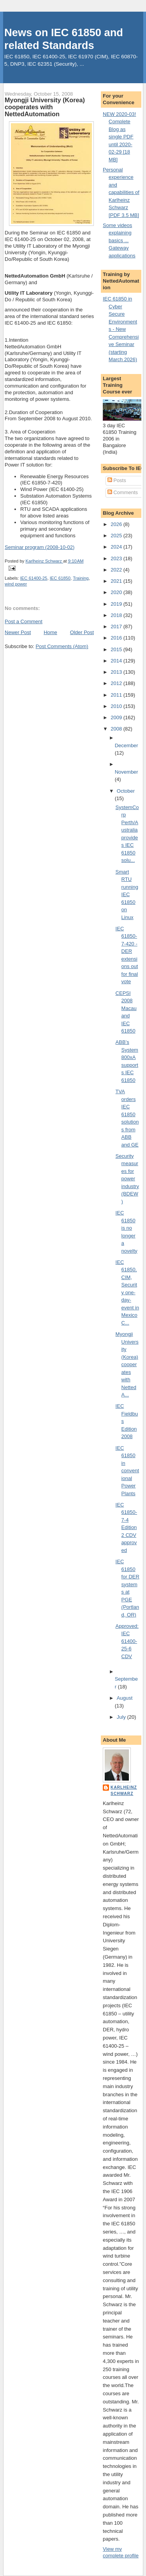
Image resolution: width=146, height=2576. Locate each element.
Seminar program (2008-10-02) (39, 547)
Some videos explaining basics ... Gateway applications (119, 240)
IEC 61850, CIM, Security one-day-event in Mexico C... (127, 1292)
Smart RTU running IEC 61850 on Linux (127, 894)
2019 (117, 604)
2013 (117, 672)
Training (80, 578)
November (126, 772)
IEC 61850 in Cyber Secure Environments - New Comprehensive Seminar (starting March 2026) (121, 329)
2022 (117, 570)
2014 (117, 661)
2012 (117, 683)
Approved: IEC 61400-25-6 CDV (127, 1641)
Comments (122, 492)
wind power (16, 584)
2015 (117, 649)
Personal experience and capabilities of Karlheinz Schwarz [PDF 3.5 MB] (121, 192)
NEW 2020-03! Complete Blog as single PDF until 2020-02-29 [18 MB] (119, 137)
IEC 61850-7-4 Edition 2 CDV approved (126, 1527)
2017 (117, 626)
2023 (117, 558)
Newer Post (18, 632)
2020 (117, 592)
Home (50, 632)
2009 (117, 717)
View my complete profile (121, 2552)
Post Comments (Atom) (62, 646)
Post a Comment (23, 621)
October (126, 791)
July (122, 1717)
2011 (117, 695)
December (126, 745)
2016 (117, 638)
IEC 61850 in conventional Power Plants (127, 1470)
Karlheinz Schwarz (124, 1790)
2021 (117, 581)
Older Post (82, 632)
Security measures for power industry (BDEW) (127, 1178)
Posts (116, 480)
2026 (117, 524)
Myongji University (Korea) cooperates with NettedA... (127, 1364)
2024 (117, 547)
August (124, 1698)
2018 (117, 615)
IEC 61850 (60, 578)
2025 (117, 535)
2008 (117, 729)
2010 (117, 706)
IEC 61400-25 (33, 578)
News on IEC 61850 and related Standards (63, 38)
